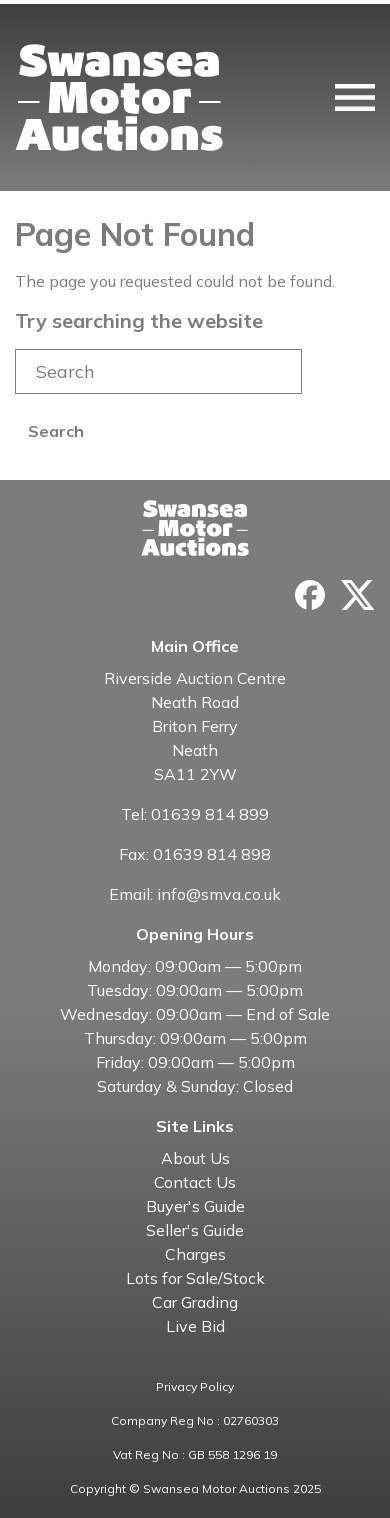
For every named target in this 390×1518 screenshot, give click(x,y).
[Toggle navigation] (355, 98)
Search (56, 431)
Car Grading (195, 1302)
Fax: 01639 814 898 (195, 854)
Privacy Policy (195, 1386)
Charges (195, 1254)
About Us (195, 1158)
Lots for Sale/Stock (195, 1278)
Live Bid (195, 1326)
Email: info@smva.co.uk (195, 894)
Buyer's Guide (195, 1206)
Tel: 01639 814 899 (195, 814)
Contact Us (195, 1182)
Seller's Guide (195, 1230)
